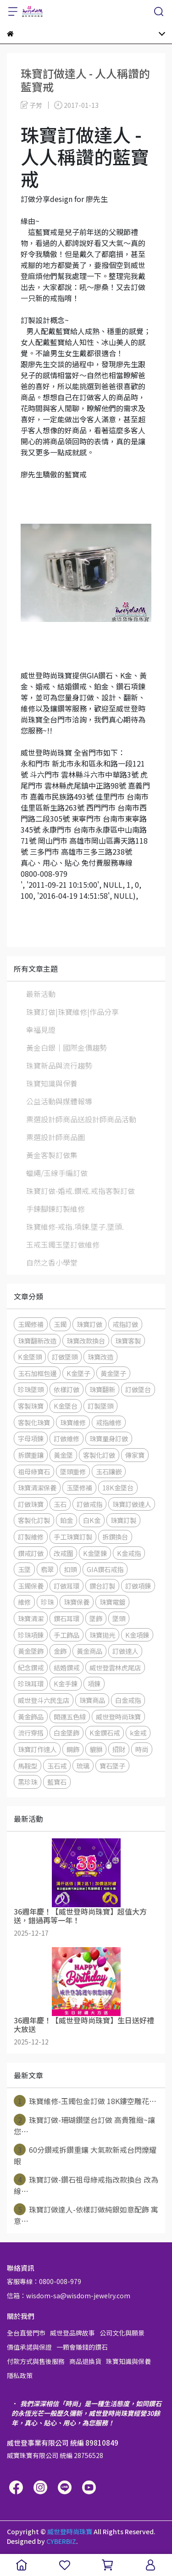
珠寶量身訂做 (108, 1438)
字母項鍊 (31, 1438)
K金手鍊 (66, 1683)
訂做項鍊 (138, 1585)
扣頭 (70, 1569)
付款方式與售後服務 (36, 2361)
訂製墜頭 (100, 1406)
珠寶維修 (73, 1422)
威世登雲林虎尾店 (115, 1667)
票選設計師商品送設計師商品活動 (81, 1119)
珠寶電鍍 (112, 1602)
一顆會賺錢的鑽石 (82, 2347)
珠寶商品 (92, 1700)
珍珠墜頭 (31, 1389)
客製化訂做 (99, 1455)
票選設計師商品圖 (55, 1136)
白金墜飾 (66, 1732)
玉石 (60, 1504)
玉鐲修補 (31, 1324)
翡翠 (47, 1569)
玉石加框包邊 (37, 1373)
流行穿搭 (31, 1732)
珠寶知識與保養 (52, 1083)
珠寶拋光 (102, 1635)
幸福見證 (40, 1029)
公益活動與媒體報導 (59, 1101)
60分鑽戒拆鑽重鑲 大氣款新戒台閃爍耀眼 (85, 2155)
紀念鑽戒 (31, 1667)
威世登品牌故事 (72, 2332)
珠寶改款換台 (86, 1340)
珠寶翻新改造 (37, 1340)
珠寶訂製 (123, 1520)
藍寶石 (57, 1781)
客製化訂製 (34, 1520)
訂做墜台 (138, 1389)
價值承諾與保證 (29, 2347)
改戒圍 (63, 1553)
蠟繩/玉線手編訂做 (57, 1172)
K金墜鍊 (95, 1553)
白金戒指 (128, 1700)
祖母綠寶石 (34, 1471)
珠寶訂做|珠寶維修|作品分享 (72, 1011)
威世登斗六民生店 (43, 1700)
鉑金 (66, 1520)
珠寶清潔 (31, 1618)
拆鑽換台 (115, 1536)
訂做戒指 (89, 1504)
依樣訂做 (66, 1389)
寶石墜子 (112, 1765)
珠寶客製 (128, 1340)
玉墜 (24, 1569)
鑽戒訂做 (31, 1553)
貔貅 (95, 1749)
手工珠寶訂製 (73, 1536)
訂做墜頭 (65, 1356)
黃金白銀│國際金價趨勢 (66, 1047)
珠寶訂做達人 (131, 1504)
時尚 (141, 1749)
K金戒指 (129, 1553)
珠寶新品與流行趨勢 (59, 1065)
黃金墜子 (113, 1373)
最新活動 (40, 993)
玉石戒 (57, 1765)
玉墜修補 (79, 1487)
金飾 (60, 1651)
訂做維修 (66, 1438)
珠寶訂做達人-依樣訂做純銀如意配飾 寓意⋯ (86, 2214)
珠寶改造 (100, 1356)
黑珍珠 (27, 1781)
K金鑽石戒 (104, 1732)
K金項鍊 (137, 1635)
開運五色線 (70, 1716)
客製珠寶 (31, 1406)
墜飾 (95, 1618)
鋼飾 (73, 1749)
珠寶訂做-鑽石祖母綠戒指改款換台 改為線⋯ (86, 2184)
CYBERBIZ (61, 2541)
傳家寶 (134, 1455)
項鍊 (94, 1683)
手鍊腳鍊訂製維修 (55, 1208)
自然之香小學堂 (52, 1262)
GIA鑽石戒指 (105, 1569)
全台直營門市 (26, 2332)
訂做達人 (125, 1651)
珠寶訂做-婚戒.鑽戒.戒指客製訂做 (80, 1190)
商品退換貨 (85, 2361)
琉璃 (83, 1765)
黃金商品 (89, 1651)
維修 (24, 1602)
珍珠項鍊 (31, 1635)
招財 (118, 1749)
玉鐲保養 (31, 1585)
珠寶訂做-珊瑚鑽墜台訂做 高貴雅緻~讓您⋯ (84, 2125)
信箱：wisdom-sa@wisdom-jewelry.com (68, 2295)
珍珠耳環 (31, 1683)
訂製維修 (31, 1536)
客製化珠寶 (34, 1422)
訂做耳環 (66, 1585)
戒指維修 (109, 1422)
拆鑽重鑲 (31, 1455)
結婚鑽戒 (66, 1667)
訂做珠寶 (31, 1504)
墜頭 (118, 1618)
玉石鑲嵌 (109, 1471)
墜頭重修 (73, 1471)
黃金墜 (63, 1455)
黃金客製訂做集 (52, 1154)
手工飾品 (66, 1635)
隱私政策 (20, 2375)
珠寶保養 (76, 1602)
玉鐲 (60, 1324)
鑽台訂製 (102, 1585)
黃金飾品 (31, 1716)
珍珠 (47, 1602)
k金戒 (138, 1732)
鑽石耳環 (66, 1618)
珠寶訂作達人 (37, 1749)
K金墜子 (78, 1373)
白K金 (91, 1520)
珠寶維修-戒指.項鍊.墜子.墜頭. (75, 1226)
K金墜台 (66, 1406)
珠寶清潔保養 (37, 1487)
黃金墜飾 (31, 1651)
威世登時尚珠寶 (118, 1716)
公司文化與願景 (122, 2332)
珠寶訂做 (89, 1324)
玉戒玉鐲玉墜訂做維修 (63, 1244)
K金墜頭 (30, 1356)
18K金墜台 (117, 1487)
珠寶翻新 (102, 1389)
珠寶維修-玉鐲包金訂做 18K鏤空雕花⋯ (85, 2101)
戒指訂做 (125, 1324)
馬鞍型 (27, 1765)
